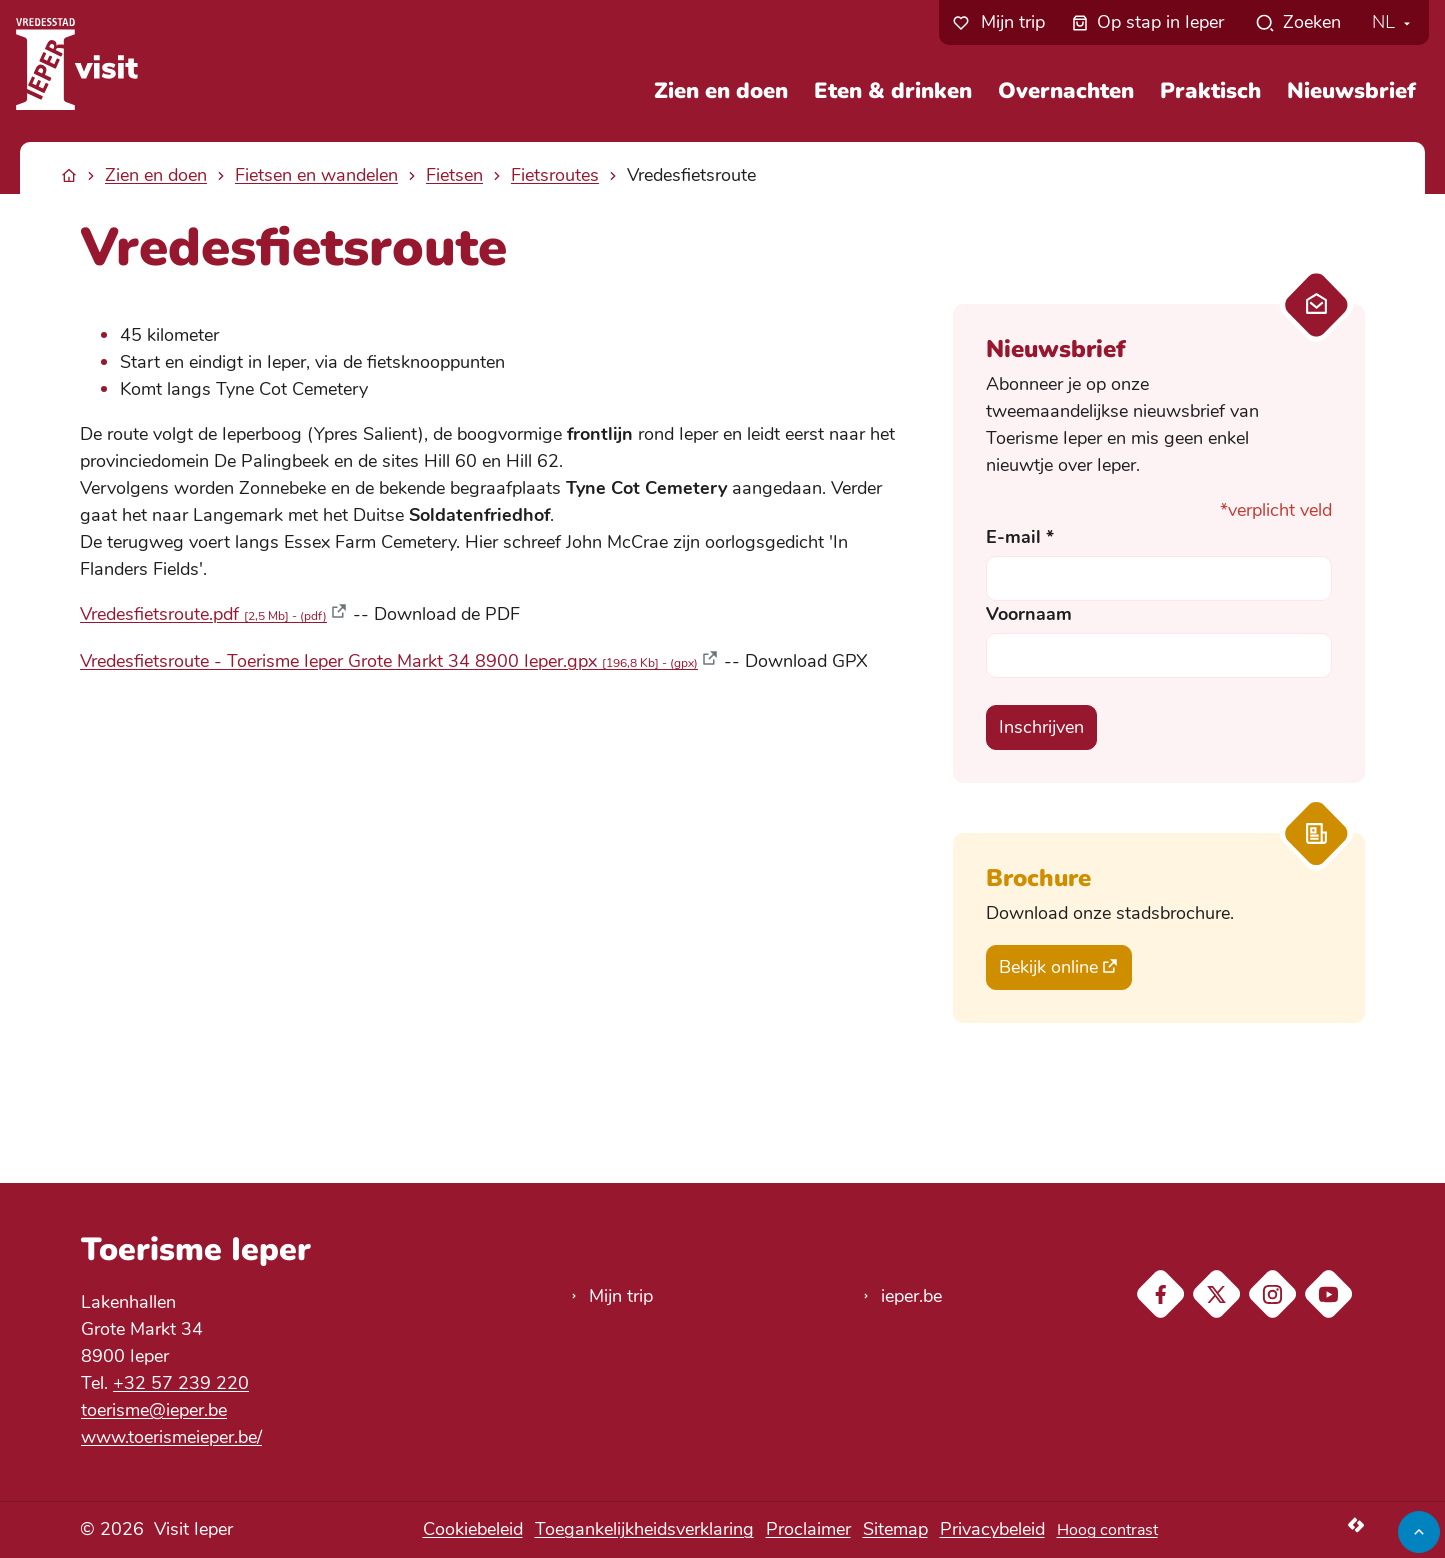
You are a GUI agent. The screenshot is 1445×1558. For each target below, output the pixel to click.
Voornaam (1029, 614)
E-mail (1020, 537)
